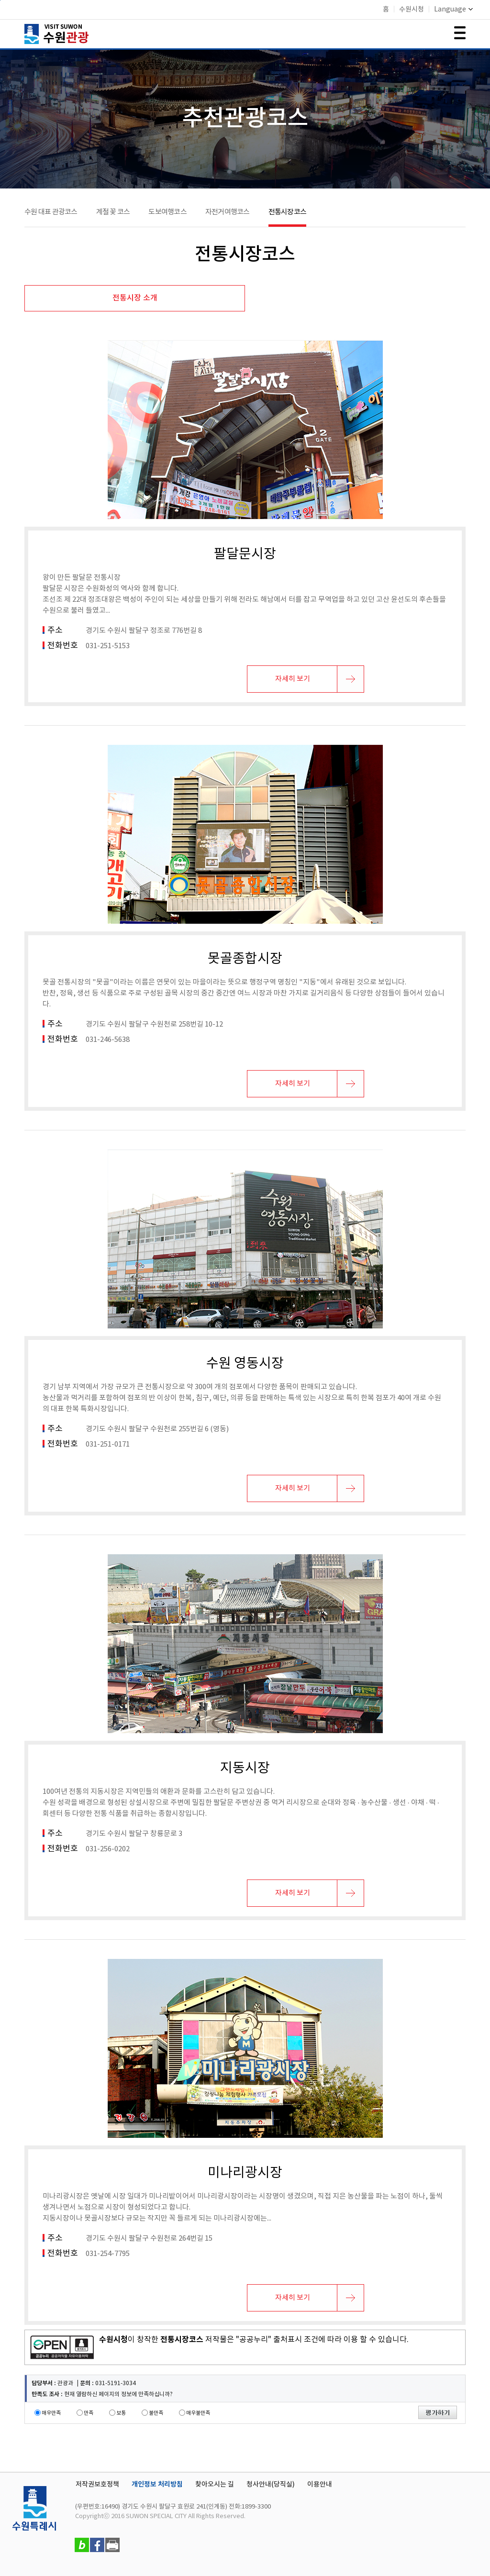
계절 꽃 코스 (113, 212)
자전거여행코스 (227, 212)
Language (453, 9)
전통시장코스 (287, 212)
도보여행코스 (167, 212)
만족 (88, 2413)
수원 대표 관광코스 (51, 212)
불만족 (156, 2413)
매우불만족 (198, 2413)
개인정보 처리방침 (157, 2484)
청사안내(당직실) (270, 2484)
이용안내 (319, 2484)
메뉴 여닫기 (460, 32)
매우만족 (51, 2413)
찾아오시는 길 (214, 2484)
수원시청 (411, 9)
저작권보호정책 (97, 2484)
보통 (121, 2413)
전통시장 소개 (134, 298)
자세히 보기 (292, 679)
